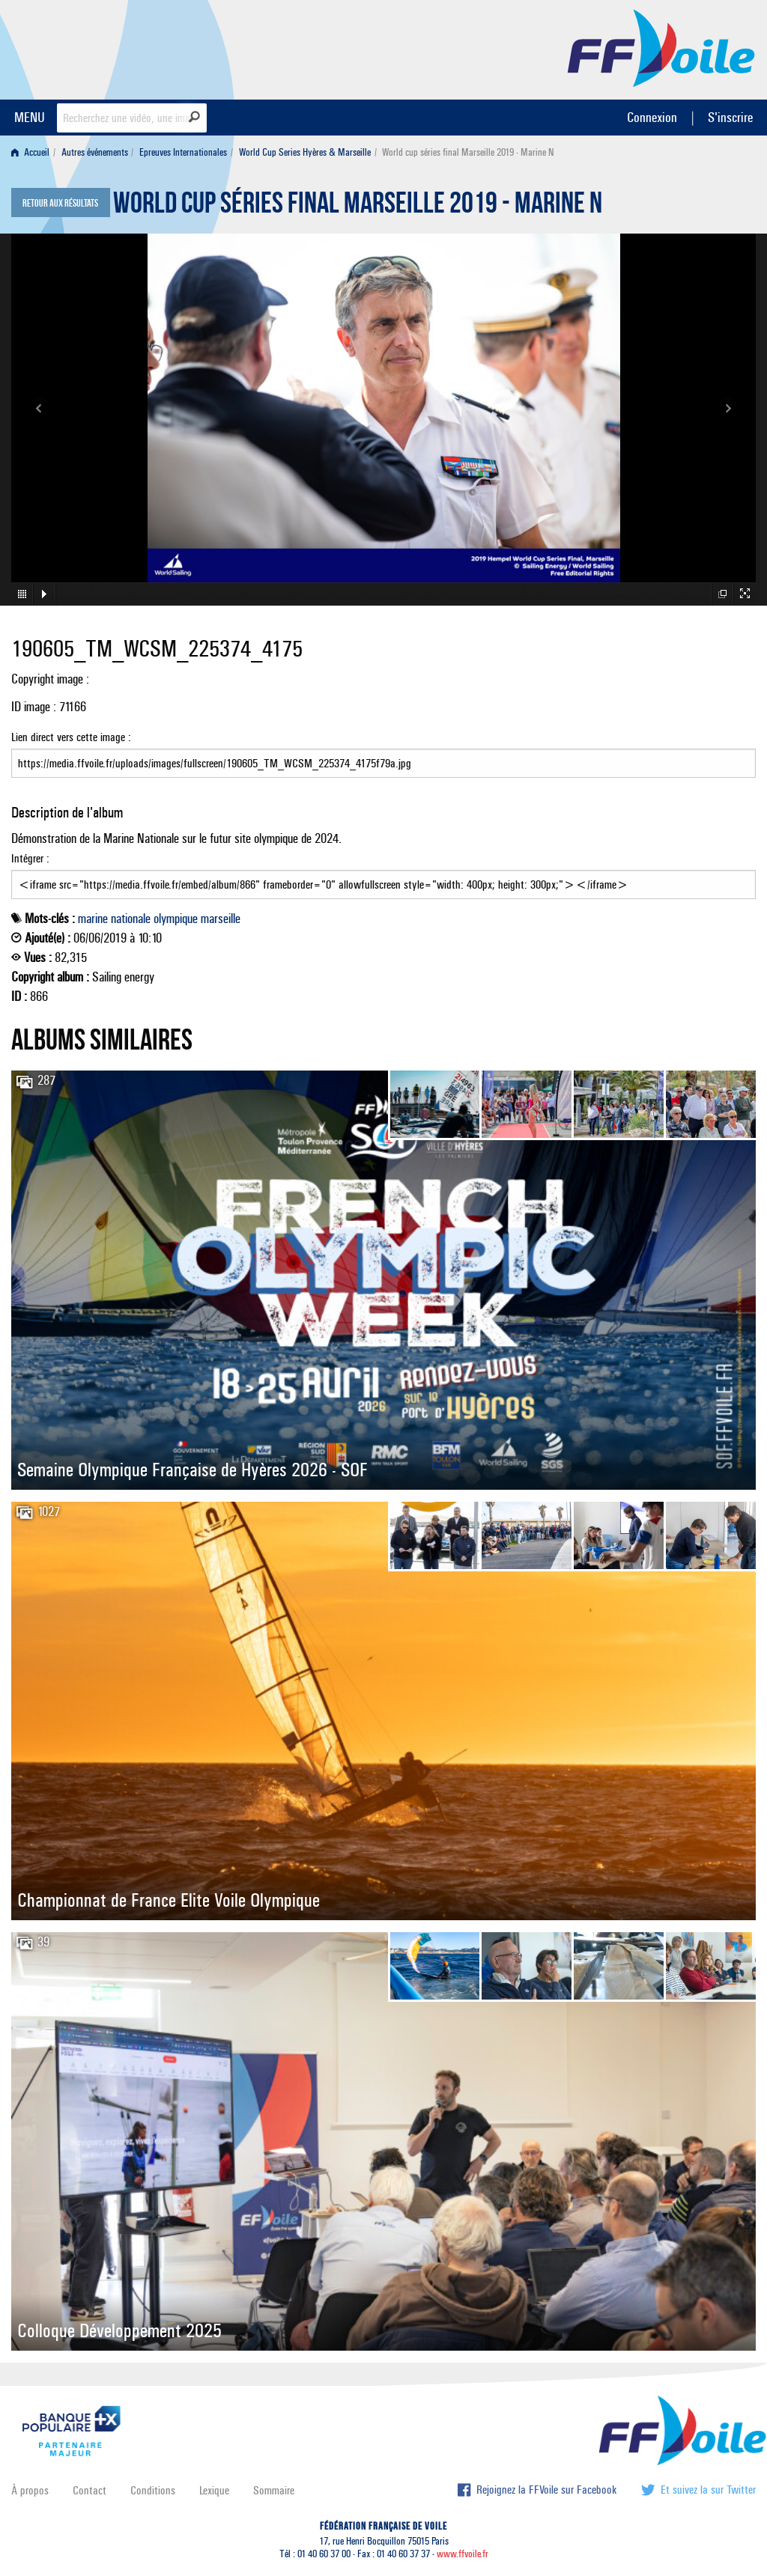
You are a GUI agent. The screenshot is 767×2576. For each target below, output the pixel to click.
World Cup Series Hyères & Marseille (305, 152)
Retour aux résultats (60, 203)
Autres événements (94, 152)
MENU (29, 117)
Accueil (30, 152)
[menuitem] (33, 152)
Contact (89, 2490)
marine (93, 918)
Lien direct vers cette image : (383, 754)
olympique (176, 918)
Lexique (214, 2490)
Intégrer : (383, 875)
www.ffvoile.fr (462, 2554)
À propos (30, 2490)
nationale (131, 918)
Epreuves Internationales (183, 152)
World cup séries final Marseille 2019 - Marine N (357, 207)
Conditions (152, 2490)
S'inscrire (730, 117)
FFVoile (661, 47)
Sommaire (273, 2490)
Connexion (652, 117)
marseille (220, 918)
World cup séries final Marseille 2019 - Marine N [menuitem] (468, 152)
